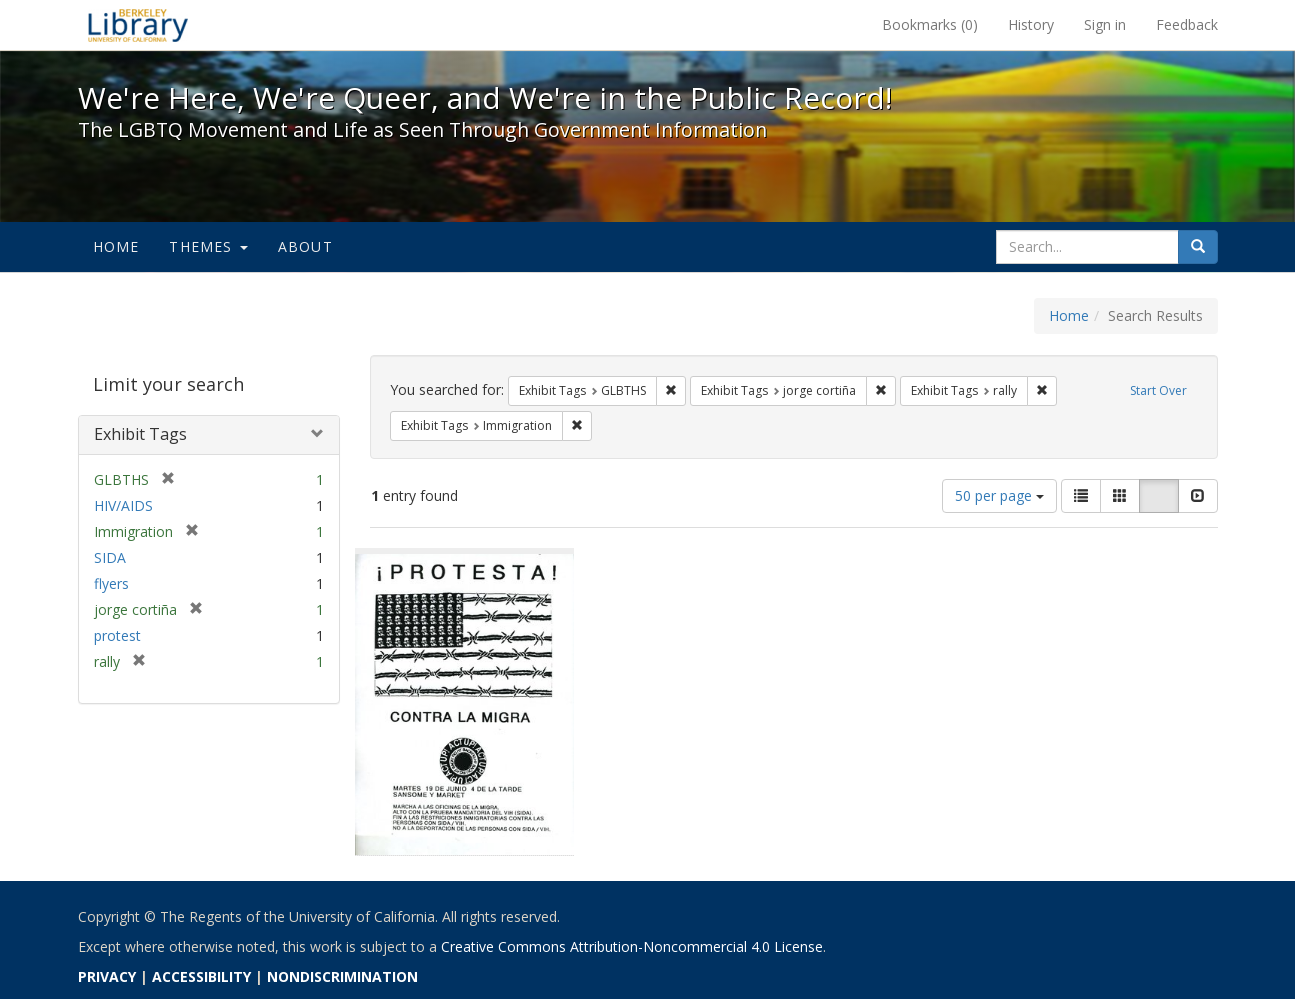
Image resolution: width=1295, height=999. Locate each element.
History (1031, 24)
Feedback (1187, 24)
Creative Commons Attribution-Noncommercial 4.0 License (632, 946)
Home (116, 246)
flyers (111, 583)
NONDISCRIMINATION (342, 976)
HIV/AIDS (123, 505)
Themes (208, 246)
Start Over (1158, 390)
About (305, 246)
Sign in (1105, 24)
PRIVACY (107, 976)
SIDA (110, 557)
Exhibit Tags (140, 434)
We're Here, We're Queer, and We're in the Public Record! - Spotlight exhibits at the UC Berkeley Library (138, 25)
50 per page (999, 495)
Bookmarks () (930, 24)
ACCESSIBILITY (201, 976)
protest (117, 635)
